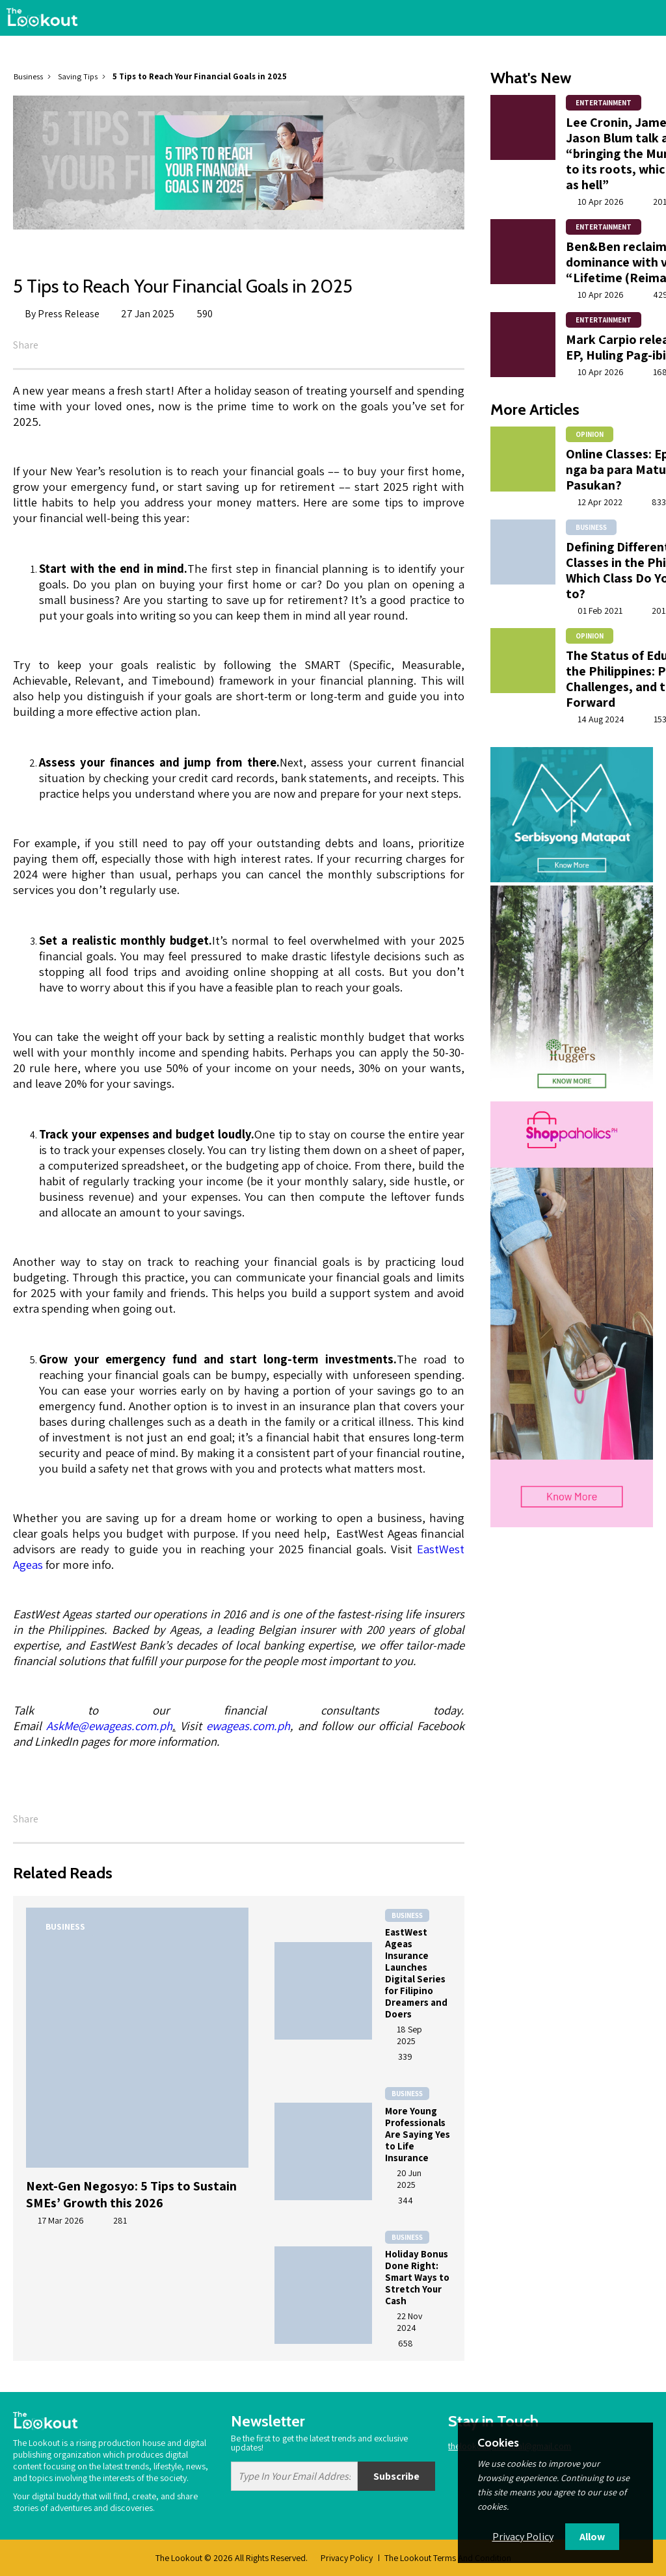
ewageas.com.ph (248, 1725)
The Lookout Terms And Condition (447, 2558)
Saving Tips (78, 76)
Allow (592, 2536)
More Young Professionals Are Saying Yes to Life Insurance (417, 2134)
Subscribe (396, 2476)
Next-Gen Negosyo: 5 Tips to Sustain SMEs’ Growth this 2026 (131, 2194)
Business (28, 76)
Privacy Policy (347, 2558)
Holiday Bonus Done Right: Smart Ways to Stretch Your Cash (417, 2277)
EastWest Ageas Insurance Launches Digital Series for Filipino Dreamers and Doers (416, 1973)
